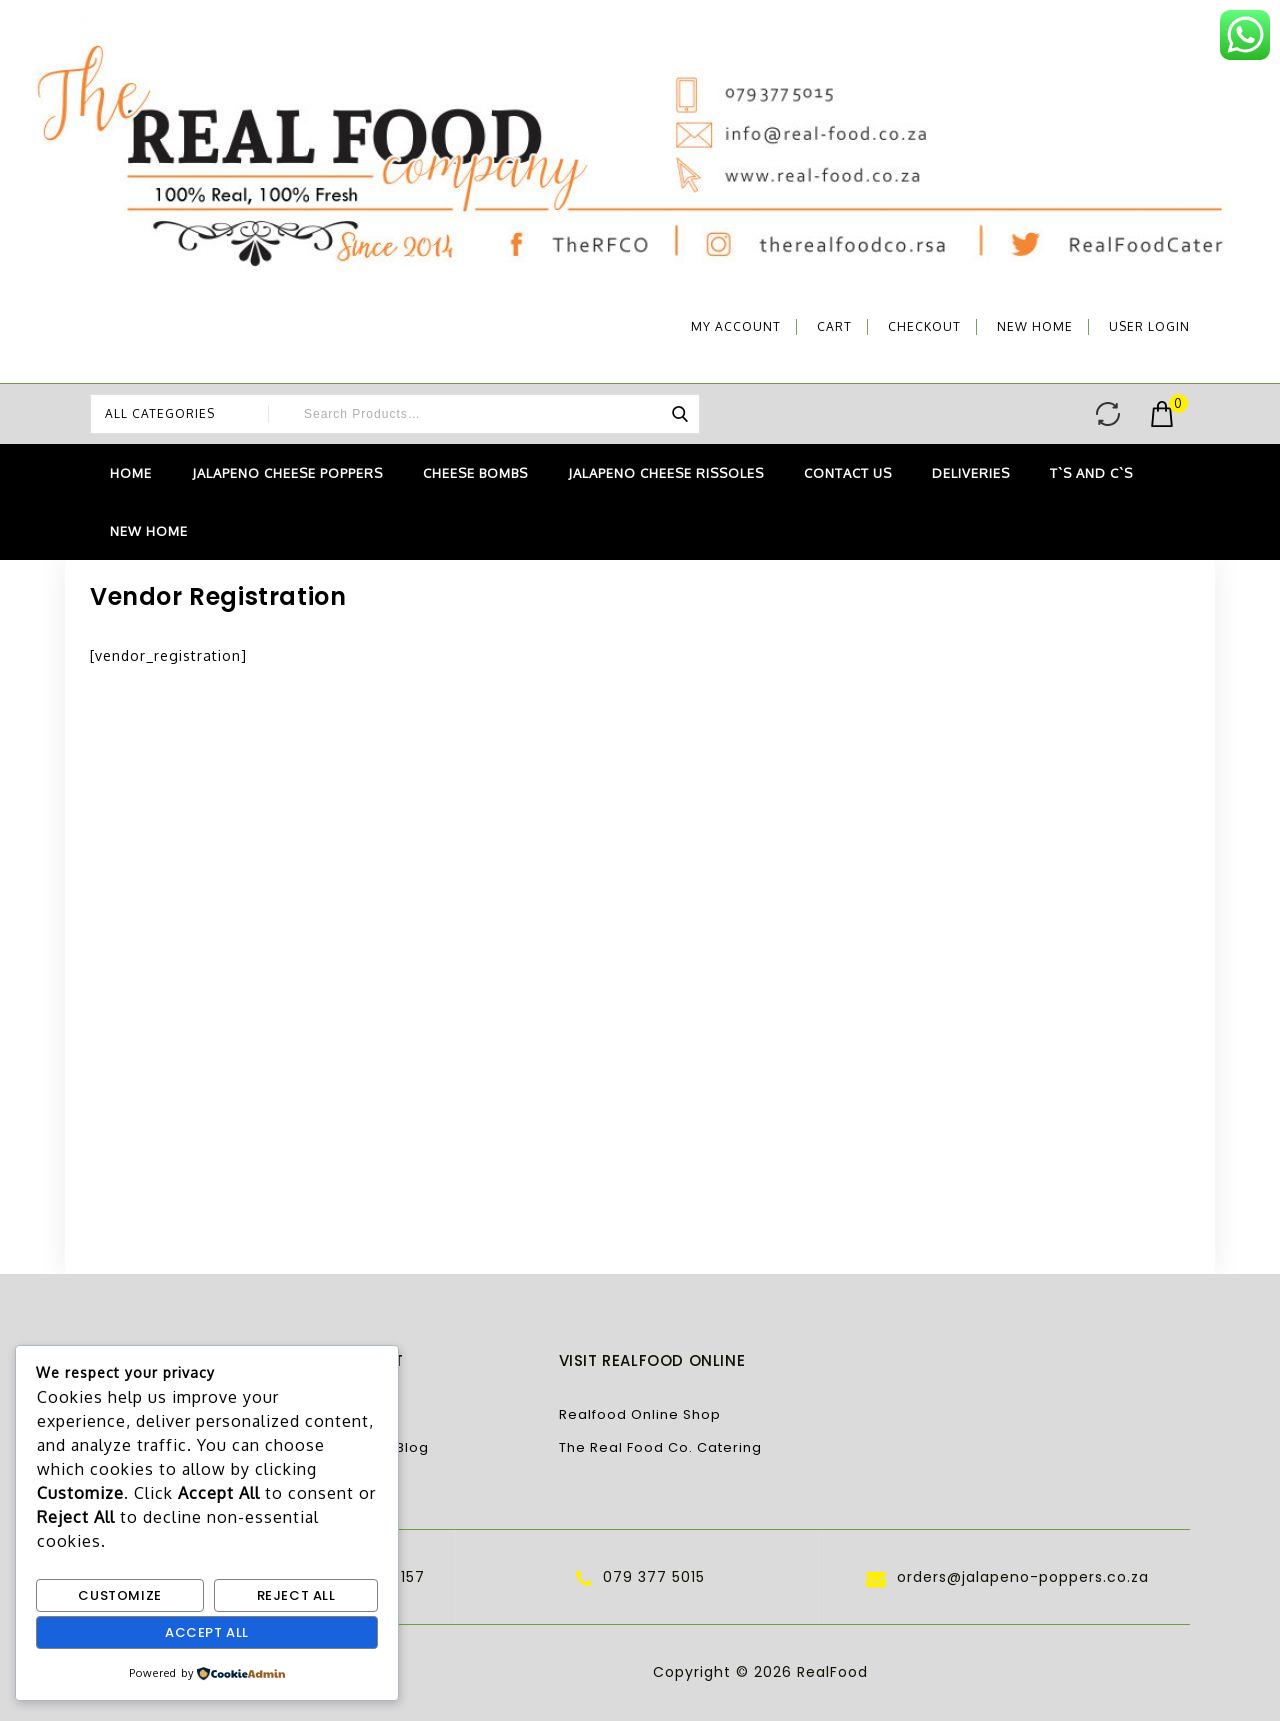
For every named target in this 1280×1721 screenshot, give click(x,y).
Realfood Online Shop (640, 1414)
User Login (1149, 326)
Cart (834, 326)
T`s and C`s (1091, 473)
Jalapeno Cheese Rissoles (666, 473)
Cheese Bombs (475, 473)
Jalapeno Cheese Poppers (287, 473)
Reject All (296, 1595)
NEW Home (1035, 326)
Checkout (924, 326)
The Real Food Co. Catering (660, 1447)
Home (131, 473)
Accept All (207, 1632)
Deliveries (971, 473)
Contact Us (848, 473)
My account (736, 326)
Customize (119, 1595)
